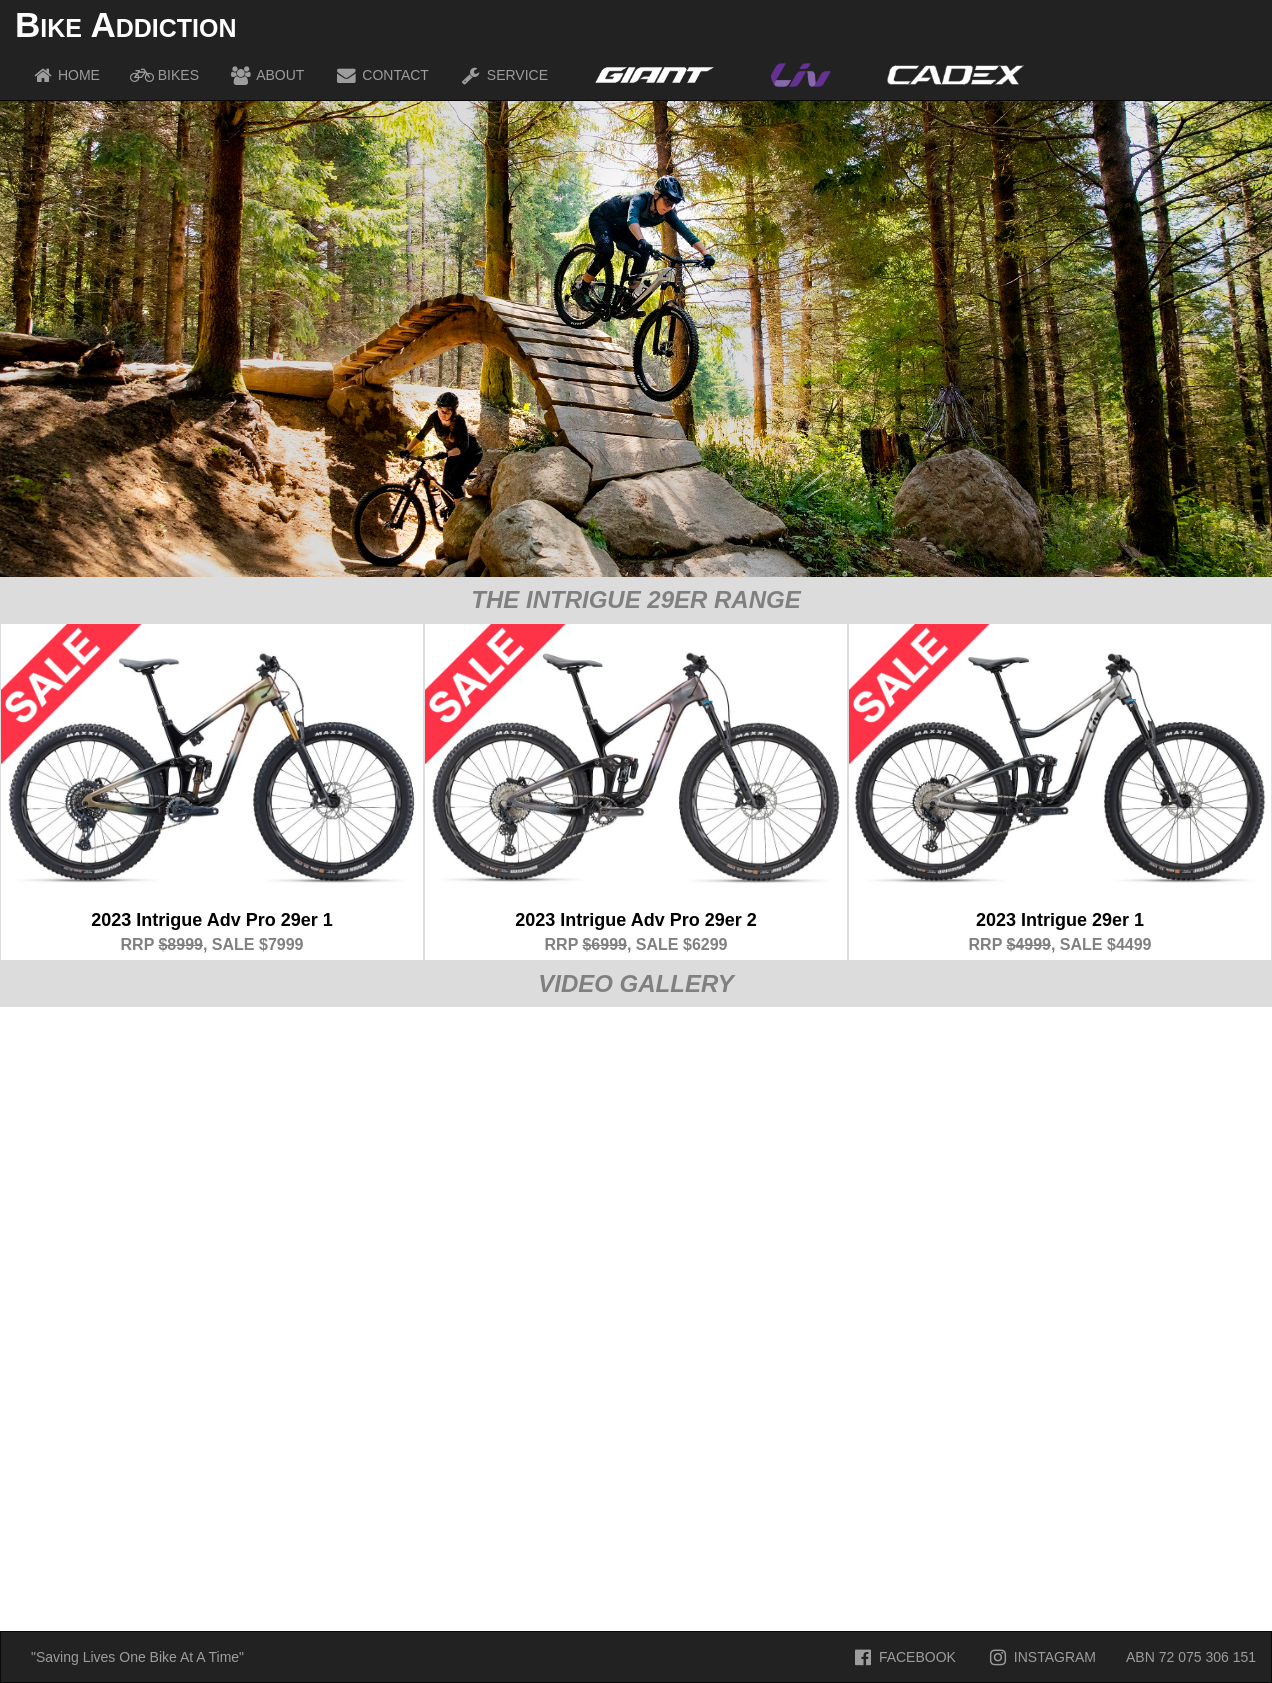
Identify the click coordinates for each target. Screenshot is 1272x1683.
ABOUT (266, 75)
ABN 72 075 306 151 (1191, 1657)
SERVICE (503, 75)
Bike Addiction (125, 24)
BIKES (164, 75)
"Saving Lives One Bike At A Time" (137, 1657)
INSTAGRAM (1041, 1657)
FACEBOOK (903, 1657)
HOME (65, 75)
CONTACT (381, 75)
